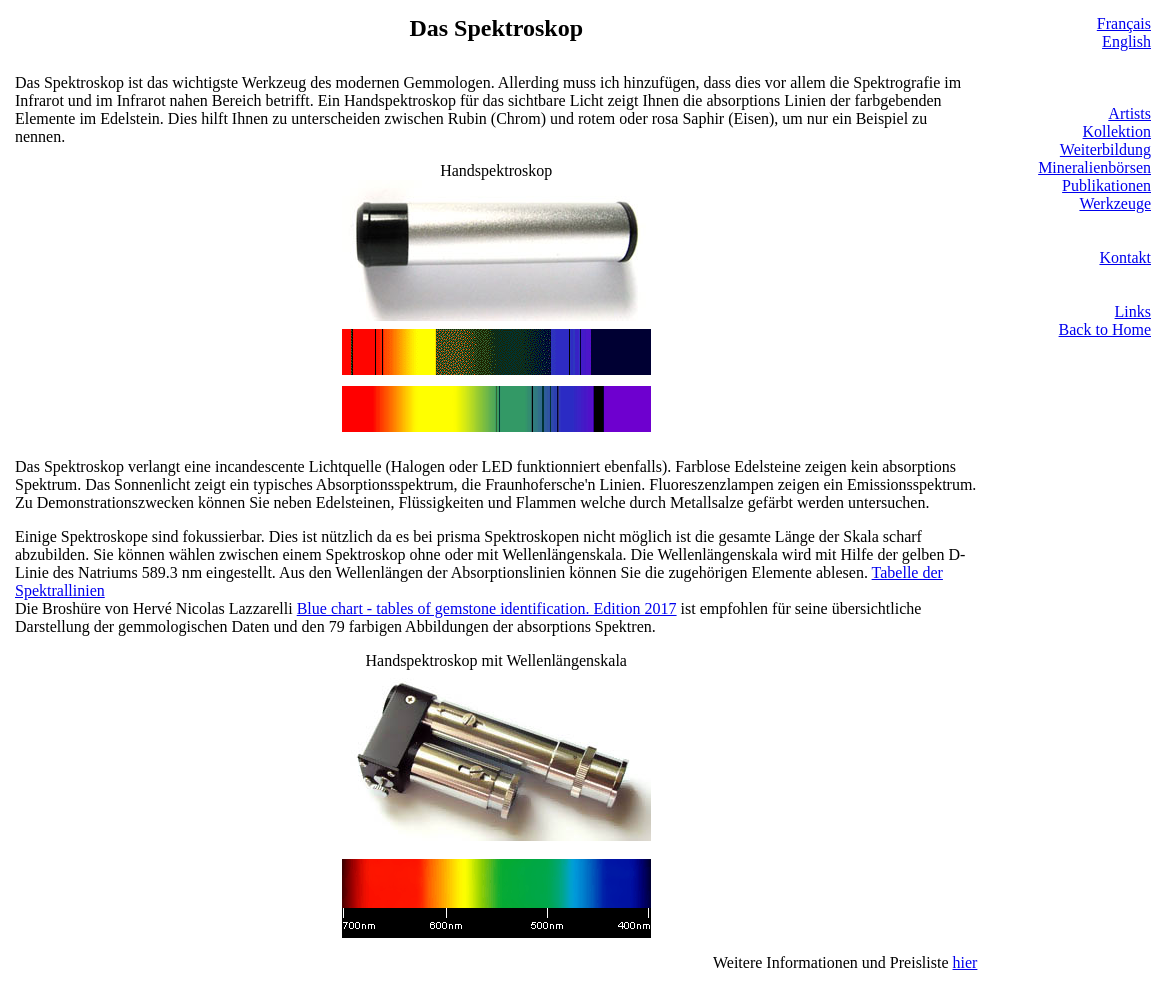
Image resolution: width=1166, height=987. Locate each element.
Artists (1129, 113)
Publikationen (1106, 185)
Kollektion (1117, 131)
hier (965, 962)
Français (1124, 23)
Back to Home (1105, 329)
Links (1133, 311)
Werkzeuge (1115, 203)
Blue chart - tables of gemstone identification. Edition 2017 (487, 608)
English (1126, 41)
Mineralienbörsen (1094, 167)
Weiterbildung (1105, 149)
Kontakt (1125, 257)
